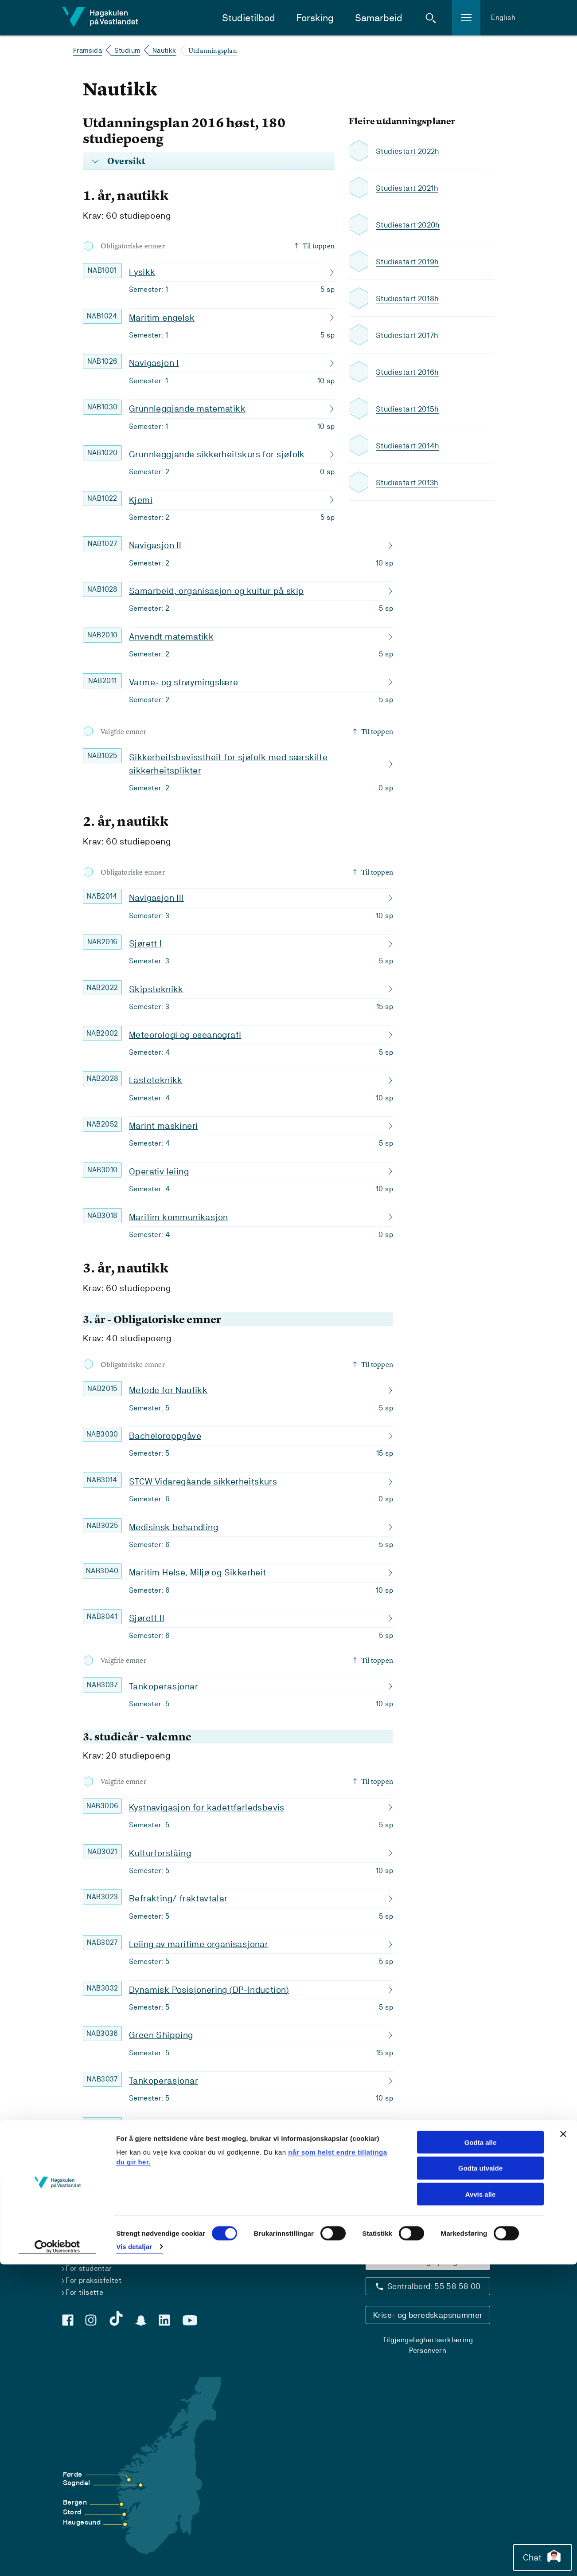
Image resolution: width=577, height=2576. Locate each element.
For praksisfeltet (93, 2280)
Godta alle (480, 2454)
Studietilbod (248, 18)
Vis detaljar (134, 2558)
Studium (127, 50)
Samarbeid (378, 18)
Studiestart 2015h (408, 408)
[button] (431, 17)
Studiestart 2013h (408, 482)
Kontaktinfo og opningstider (428, 2261)
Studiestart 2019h (408, 261)
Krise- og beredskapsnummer (427, 2315)
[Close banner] (563, 2445)
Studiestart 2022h (409, 151)
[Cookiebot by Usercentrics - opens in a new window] (57, 2558)
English (503, 17)
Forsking (315, 18)
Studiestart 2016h (408, 372)
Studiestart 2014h (409, 445)
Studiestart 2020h (409, 224)
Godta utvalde (480, 2480)
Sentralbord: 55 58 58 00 (434, 2286)
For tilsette (84, 2292)
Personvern (427, 2350)
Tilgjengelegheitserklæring (428, 2340)
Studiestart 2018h (408, 298)
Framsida (87, 50)
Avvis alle (480, 2506)
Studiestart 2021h (408, 187)
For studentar (89, 2268)
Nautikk (164, 50)
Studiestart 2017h (408, 335)
